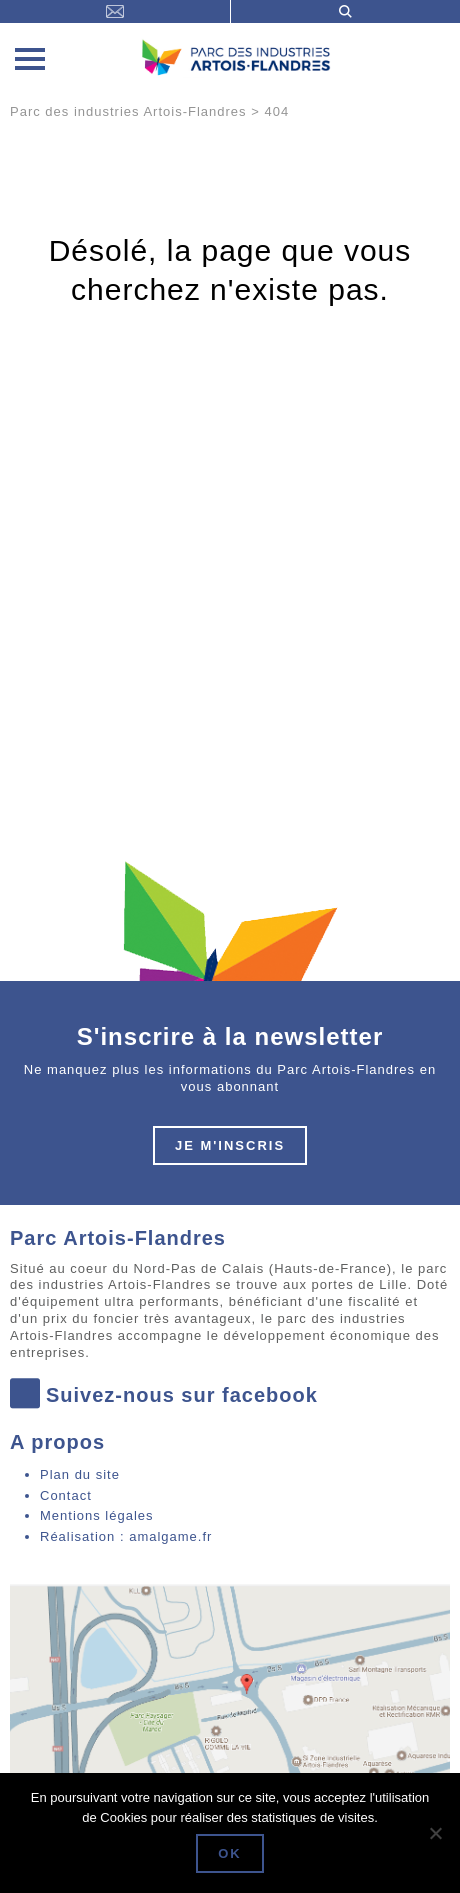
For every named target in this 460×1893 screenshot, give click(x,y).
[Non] (435, 1833)
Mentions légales (97, 1515)
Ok (230, 1853)
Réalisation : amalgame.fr (126, 1536)
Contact (66, 1495)
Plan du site (80, 1474)
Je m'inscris (230, 1145)
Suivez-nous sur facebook (164, 1395)
